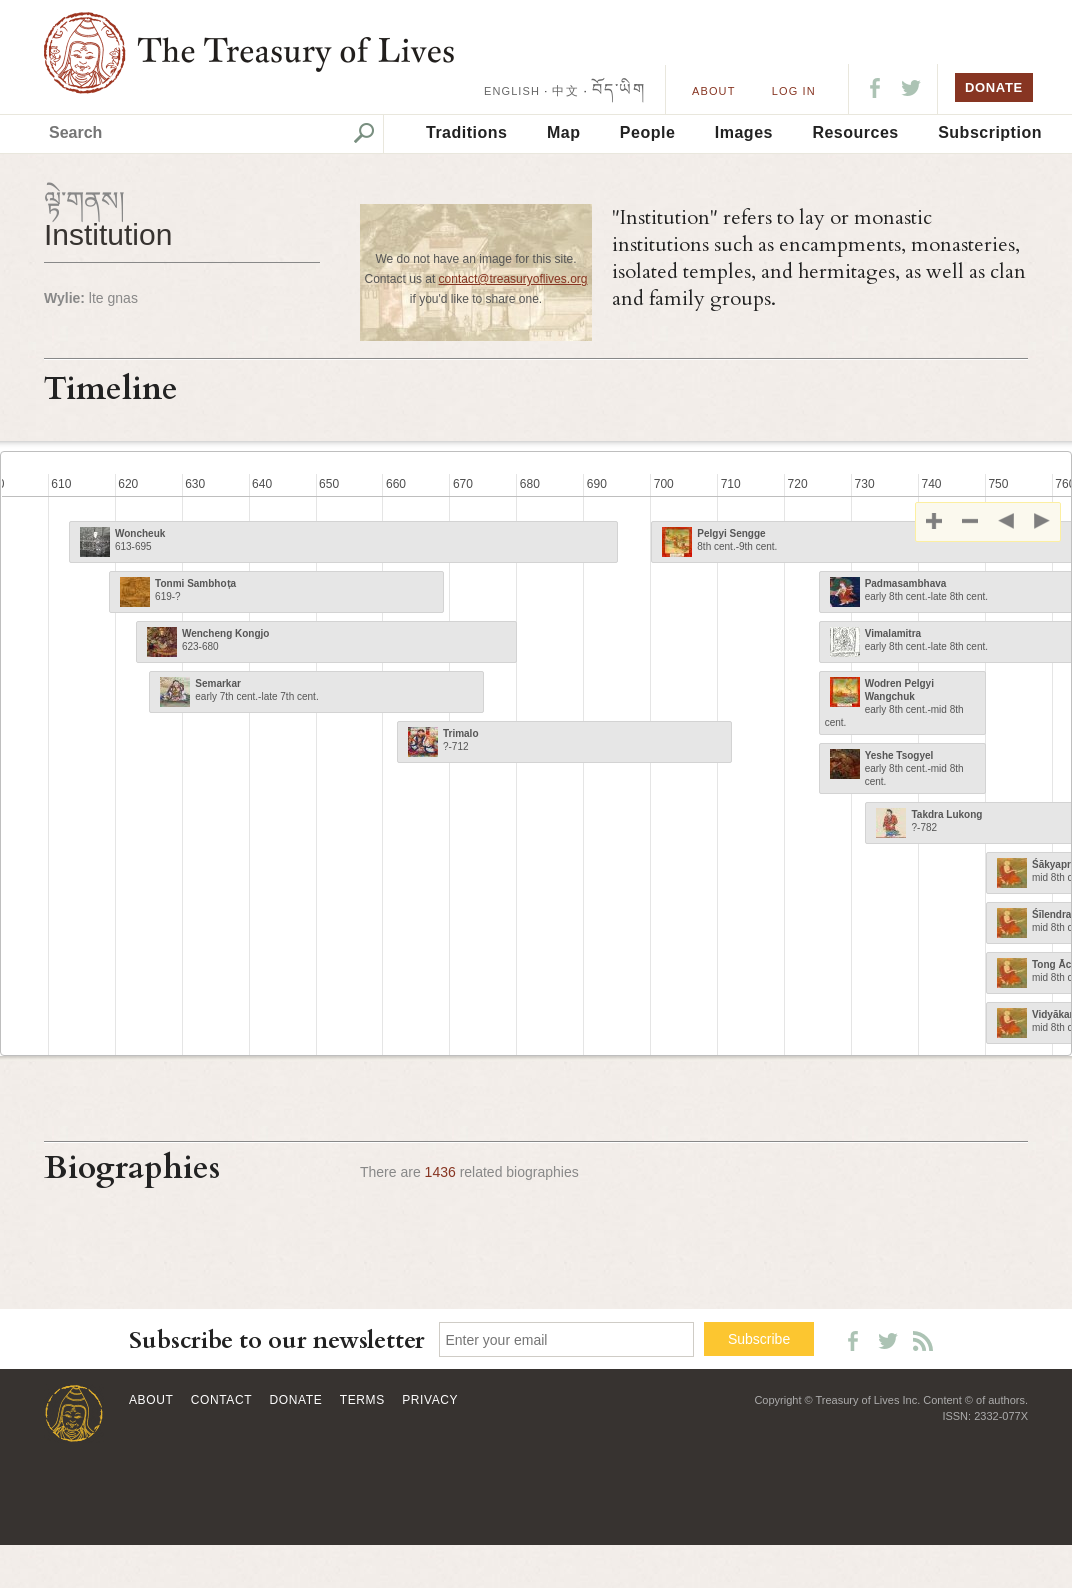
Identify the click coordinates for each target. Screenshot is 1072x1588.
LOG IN (794, 91)
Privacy (430, 1400)
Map (564, 132)
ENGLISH (512, 91)
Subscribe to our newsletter (277, 1340)
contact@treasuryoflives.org (513, 279)
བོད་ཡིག (618, 89)
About (713, 91)
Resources (855, 132)
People (647, 132)
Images (744, 132)
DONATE (994, 87)
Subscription (990, 132)
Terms (362, 1400)
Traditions (466, 132)
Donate (296, 1400)
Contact (221, 1400)
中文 (565, 91)
